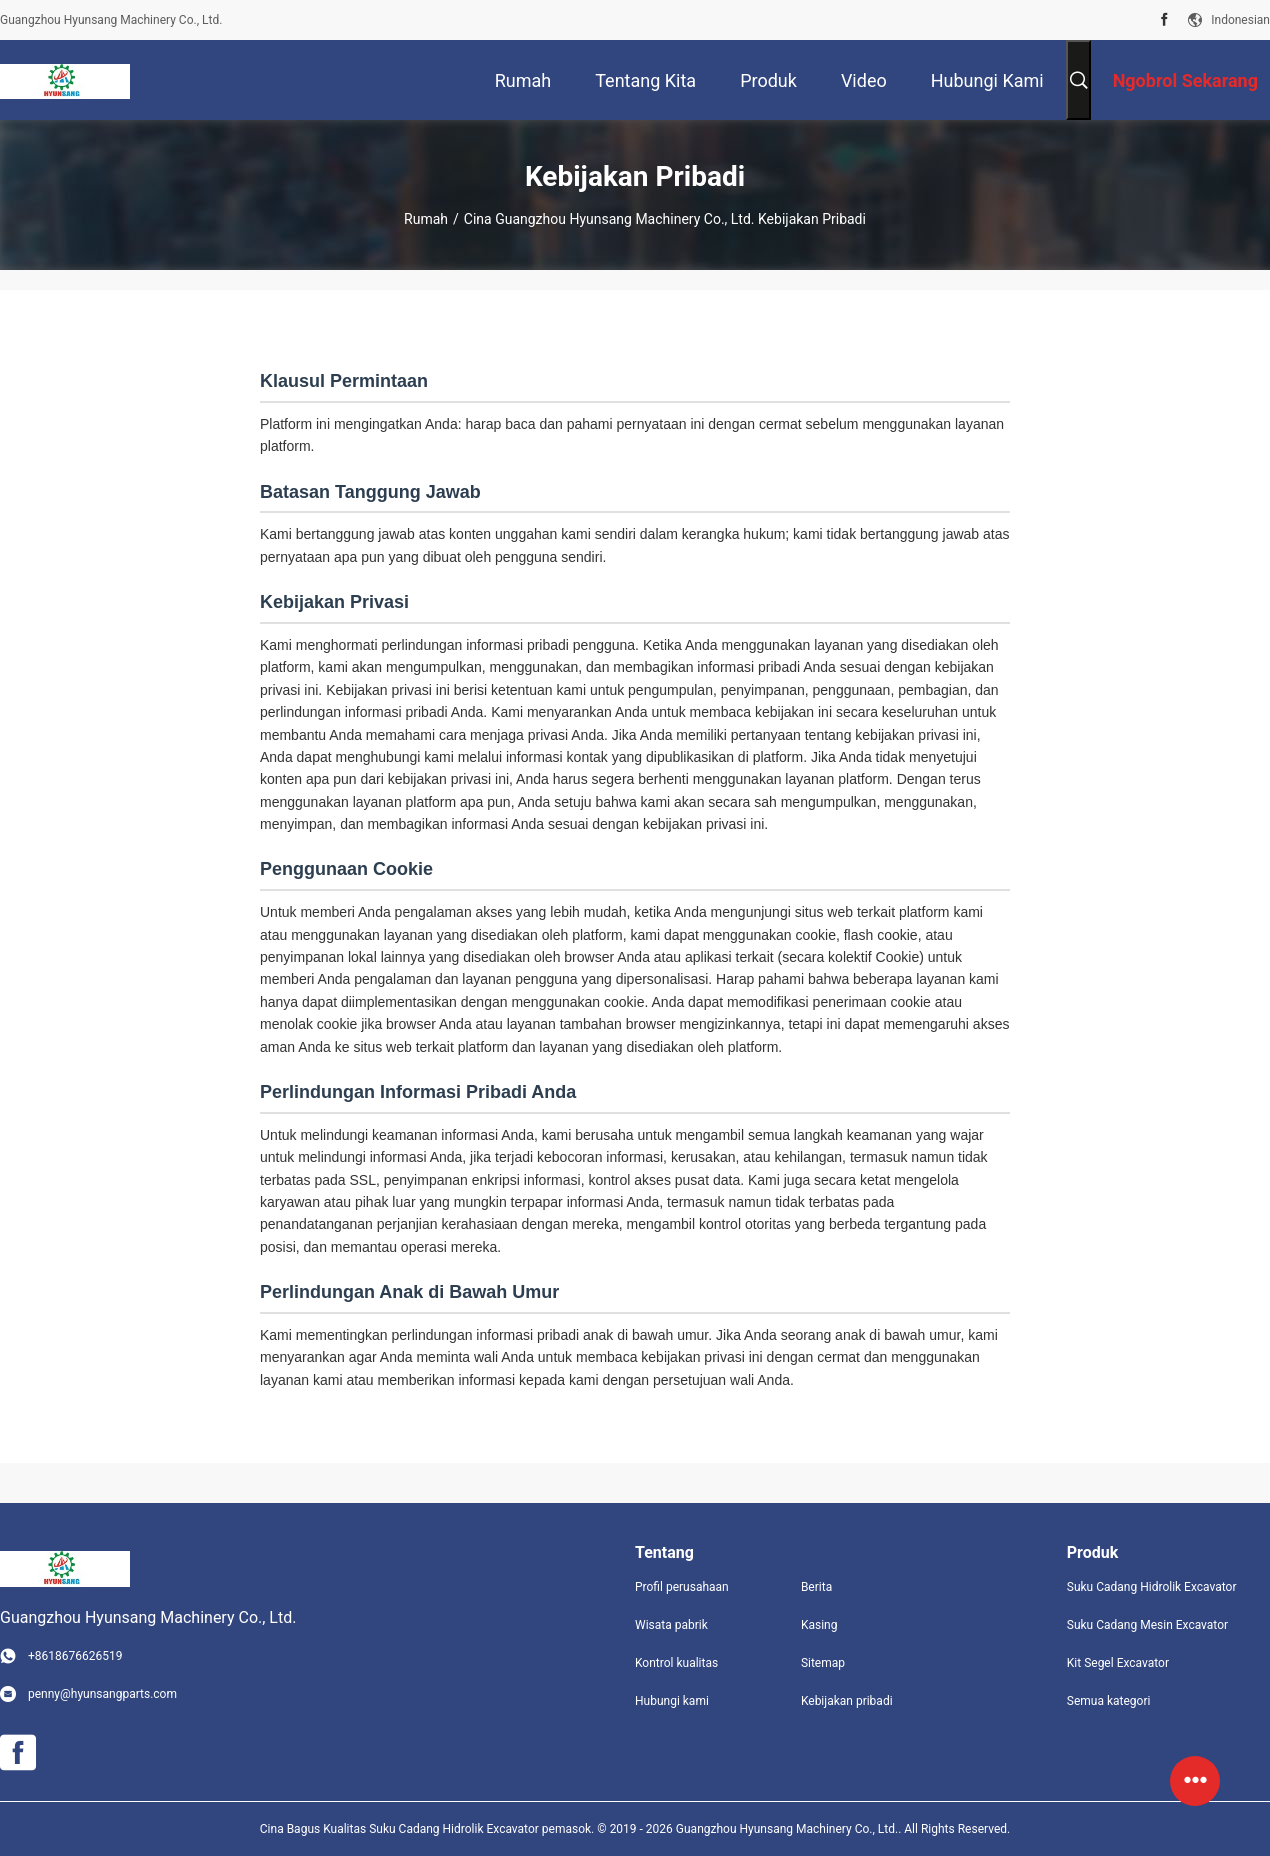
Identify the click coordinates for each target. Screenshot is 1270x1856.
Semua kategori (1109, 1701)
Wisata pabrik (671, 1625)
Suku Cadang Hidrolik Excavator (1152, 1587)
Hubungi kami (672, 1701)
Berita (816, 1587)
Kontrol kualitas (676, 1663)
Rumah (426, 219)
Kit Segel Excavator (1118, 1663)
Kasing (819, 1625)
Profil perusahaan (682, 1587)
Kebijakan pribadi (847, 1701)
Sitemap (823, 1663)
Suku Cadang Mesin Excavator (1147, 1625)
